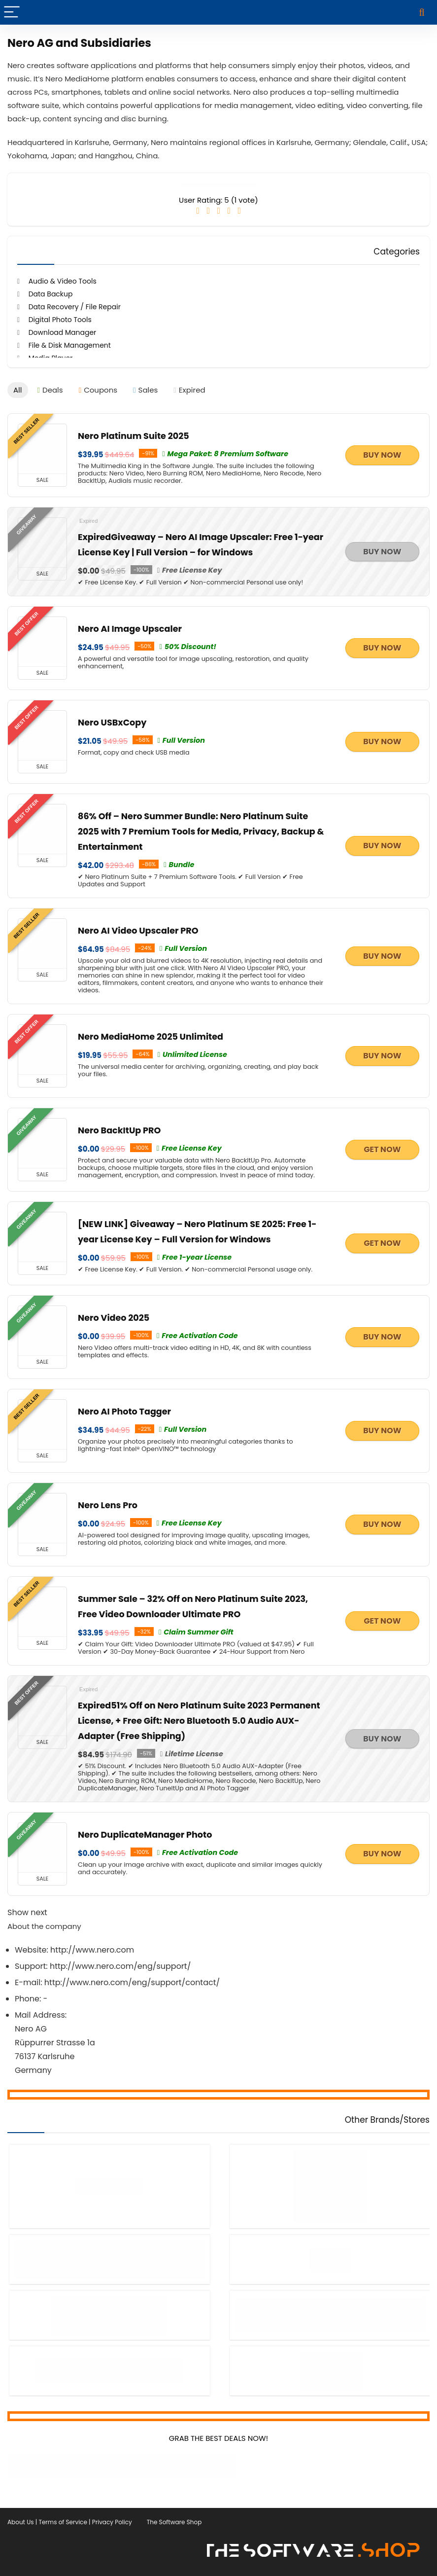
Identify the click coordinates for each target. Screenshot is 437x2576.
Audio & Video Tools (63, 281)
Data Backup (51, 294)
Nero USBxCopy (112, 722)
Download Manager (63, 332)
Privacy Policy (112, 2517)
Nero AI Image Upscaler (130, 628)
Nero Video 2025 (113, 1317)
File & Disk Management (70, 345)
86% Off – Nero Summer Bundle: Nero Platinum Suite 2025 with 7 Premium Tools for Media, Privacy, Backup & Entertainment (201, 831)
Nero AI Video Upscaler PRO (138, 930)
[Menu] (12, 12)
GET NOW (382, 1149)
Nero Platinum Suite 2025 (133, 435)
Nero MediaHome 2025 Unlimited (150, 1036)
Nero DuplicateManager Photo (145, 1834)
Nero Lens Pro (107, 1505)
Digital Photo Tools (60, 320)
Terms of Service (62, 2517)
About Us (20, 2517)
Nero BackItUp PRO (119, 1130)
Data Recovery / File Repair (75, 307)
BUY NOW (382, 455)
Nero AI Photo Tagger (124, 1411)
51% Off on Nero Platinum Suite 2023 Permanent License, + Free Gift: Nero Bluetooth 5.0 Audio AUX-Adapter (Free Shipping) (199, 1720)
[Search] (422, 12)
